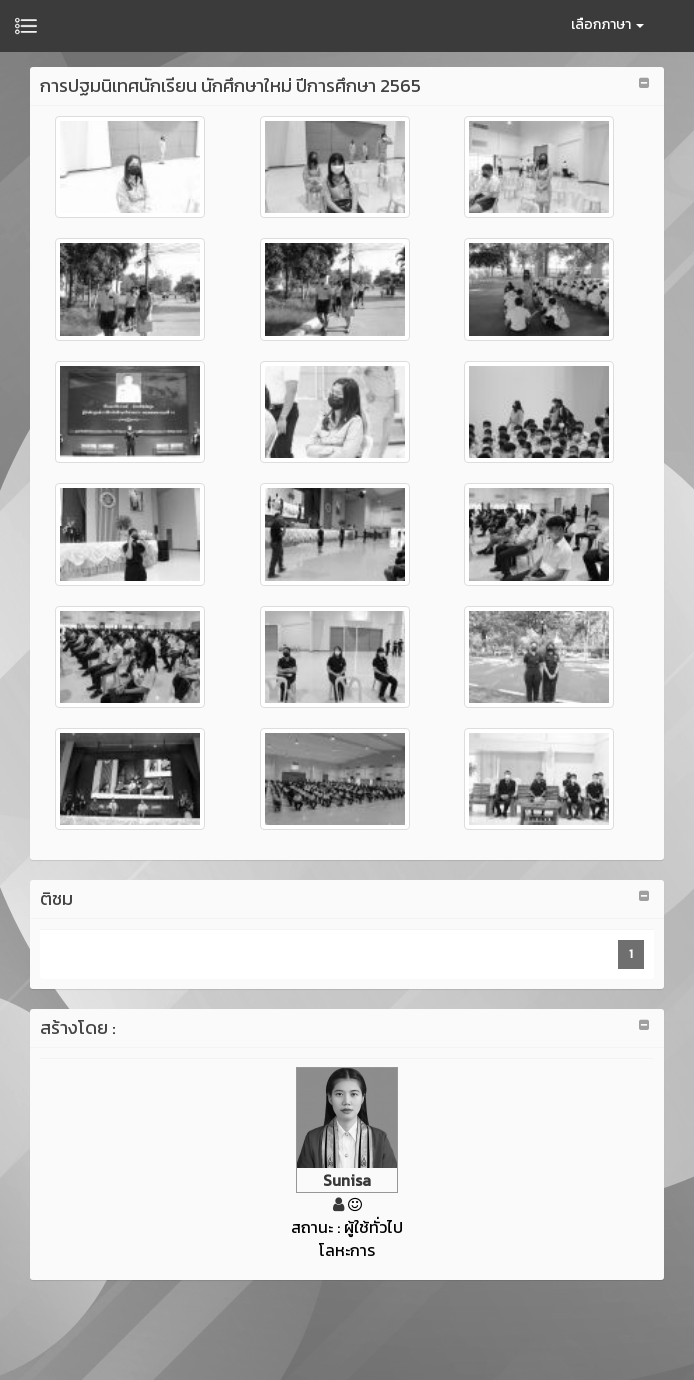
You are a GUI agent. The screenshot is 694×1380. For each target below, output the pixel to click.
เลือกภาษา (607, 24)
